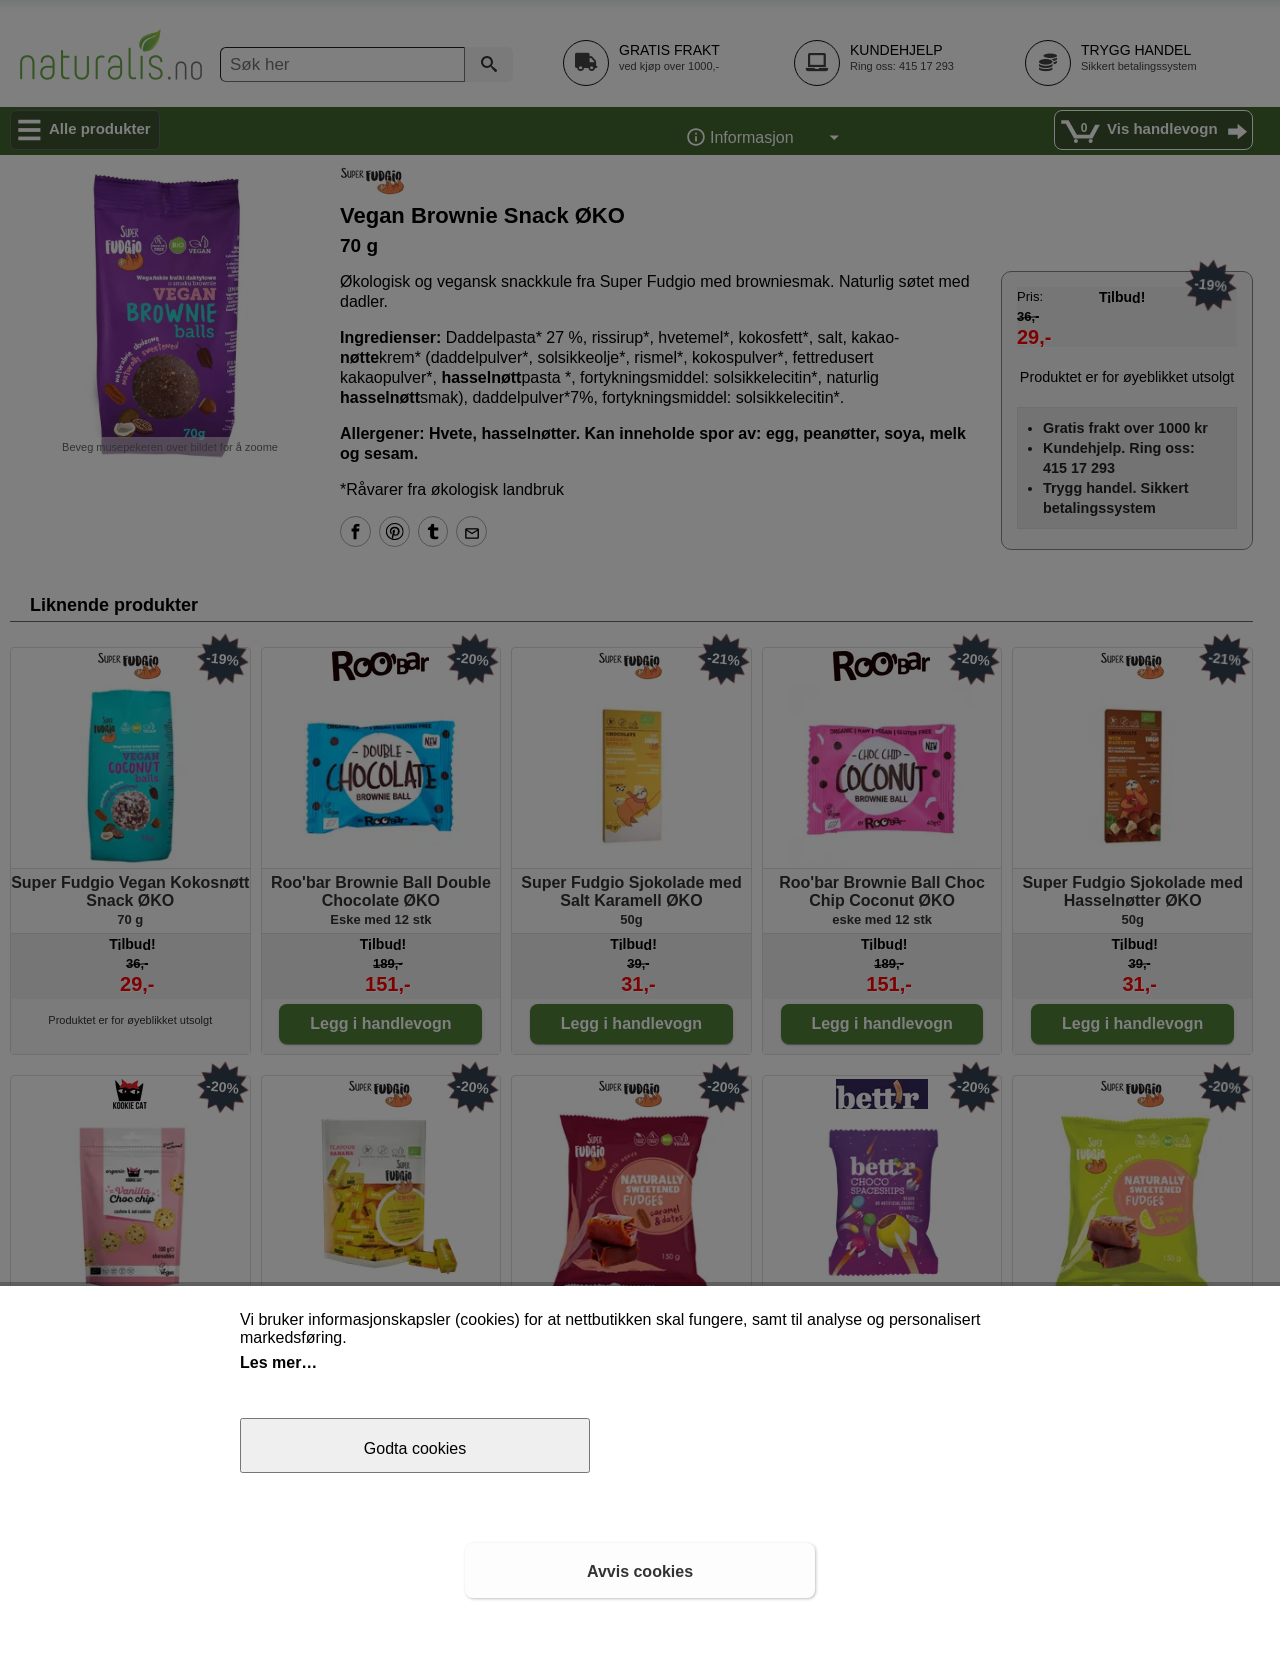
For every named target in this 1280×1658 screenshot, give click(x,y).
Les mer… (278, 1362)
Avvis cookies (640, 1571)
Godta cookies (415, 1448)
